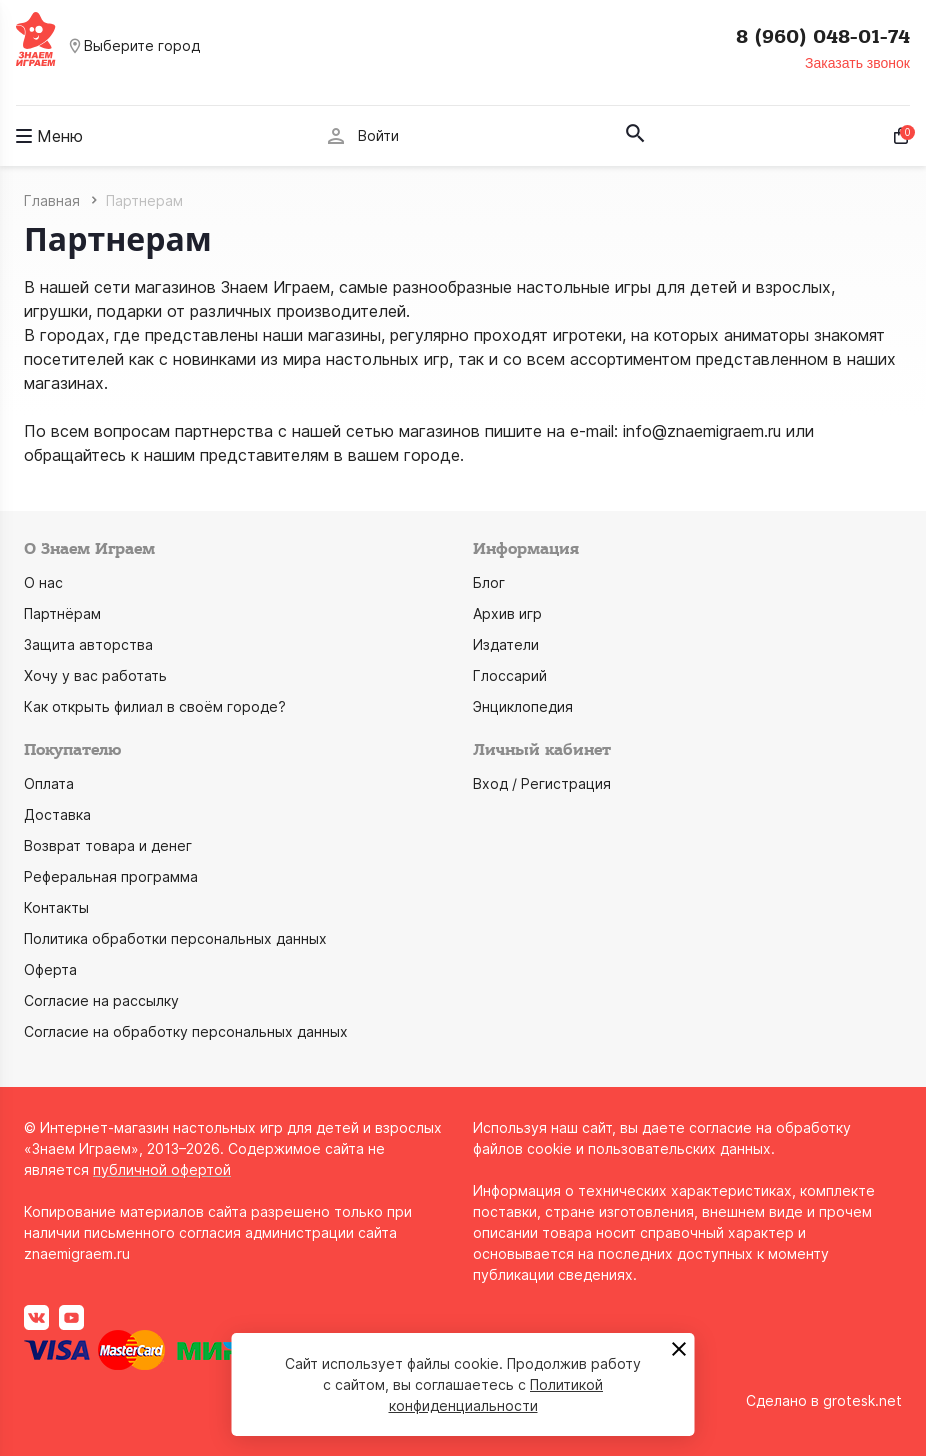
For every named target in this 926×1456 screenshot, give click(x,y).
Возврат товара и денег (108, 845)
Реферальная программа (111, 876)
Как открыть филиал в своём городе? (155, 706)
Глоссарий (510, 675)
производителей (341, 311)
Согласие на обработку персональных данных (186, 1031)
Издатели (506, 644)
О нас (43, 582)
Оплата (49, 783)
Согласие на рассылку (101, 1000)
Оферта (50, 969)
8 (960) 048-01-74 (823, 37)
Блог (489, 582)
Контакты (56, 907)
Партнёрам (62, 613)
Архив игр (507, 613)
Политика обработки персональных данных (175, 938)
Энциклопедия (523, 706)
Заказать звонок (857, 63)
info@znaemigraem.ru (702, 431)
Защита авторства (88, 644)
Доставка (57, 814)
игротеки (587, 335)
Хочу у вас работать (95, 675)
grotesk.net (862, 1400)
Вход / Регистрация (542, 783)
